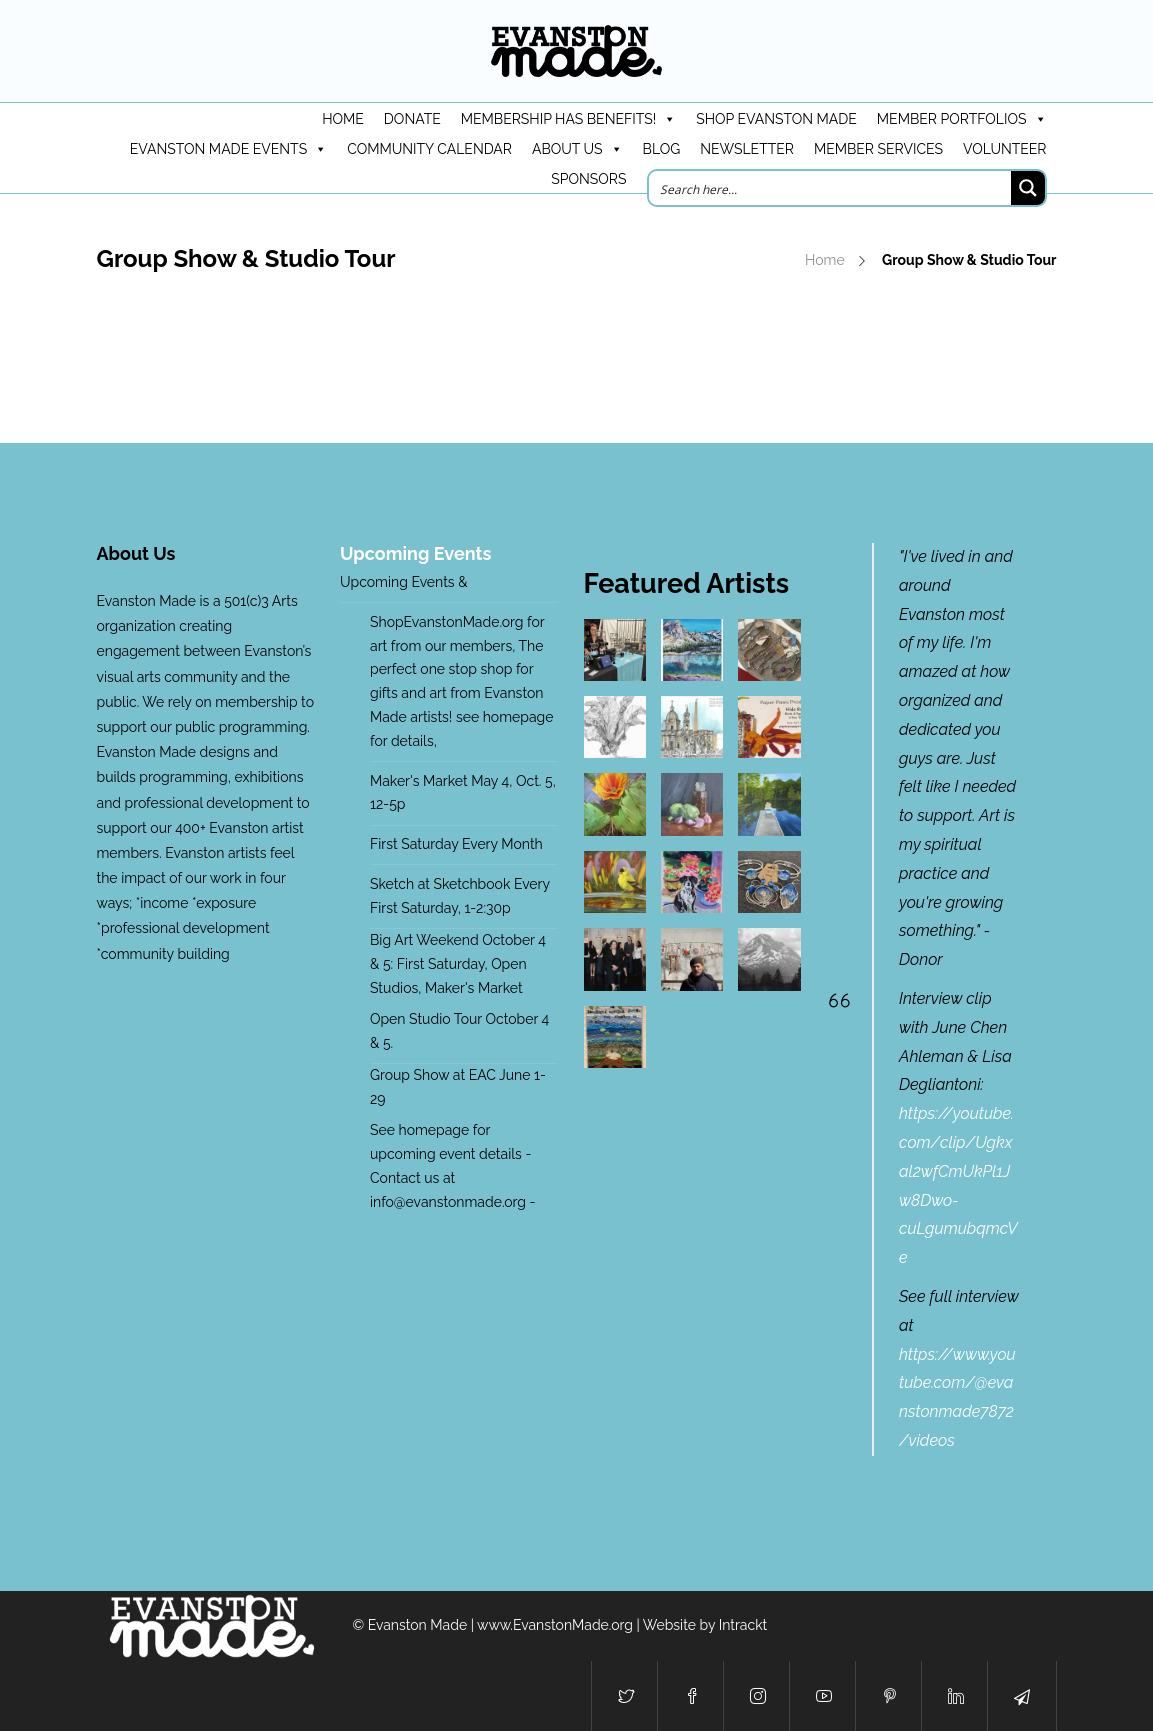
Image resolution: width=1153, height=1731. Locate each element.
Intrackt (743, 1625)
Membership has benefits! (568, 119)
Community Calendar (429, 149)
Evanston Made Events (228, 149)
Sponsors (588, 179)
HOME (343, 119)
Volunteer (1005, 149)
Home (825, 260)
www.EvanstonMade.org (555, 1625)
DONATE (412, 119)
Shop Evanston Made (776, 119)
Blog (662, 149)
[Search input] (831, 188)
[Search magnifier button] (1028, 188)
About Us (577, 149)
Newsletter (747, 149)
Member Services (878, 149)
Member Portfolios (962, 119)
